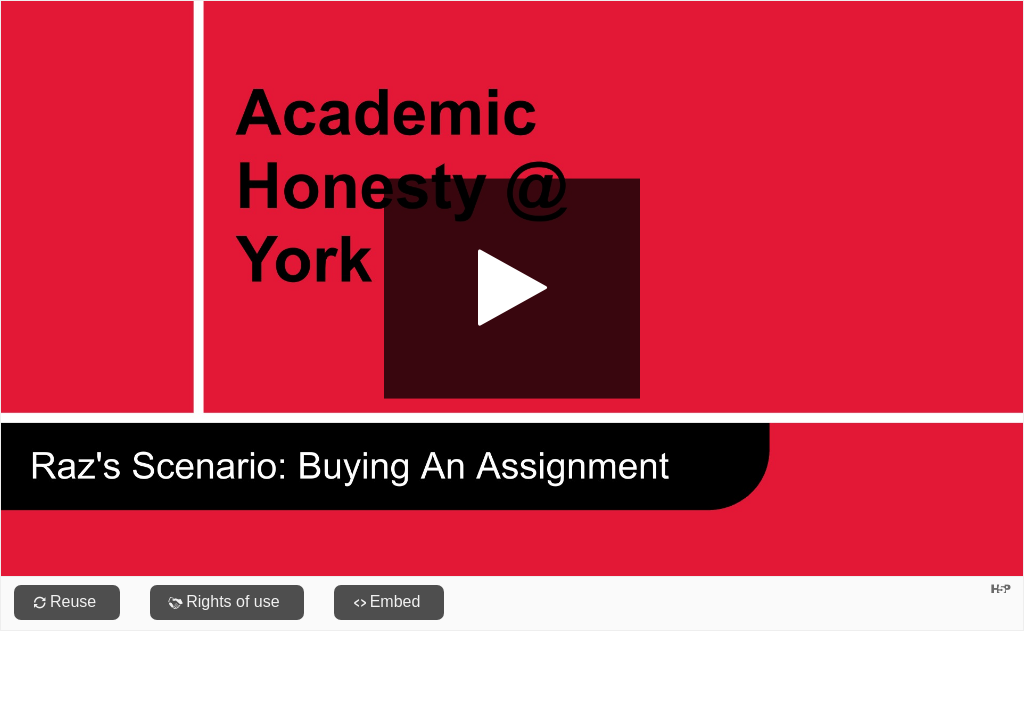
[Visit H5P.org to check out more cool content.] (1001, 588)
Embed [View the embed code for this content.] (395, 601)
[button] (512, 288)
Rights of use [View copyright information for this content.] (232, 601)
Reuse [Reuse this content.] (73, 601)
